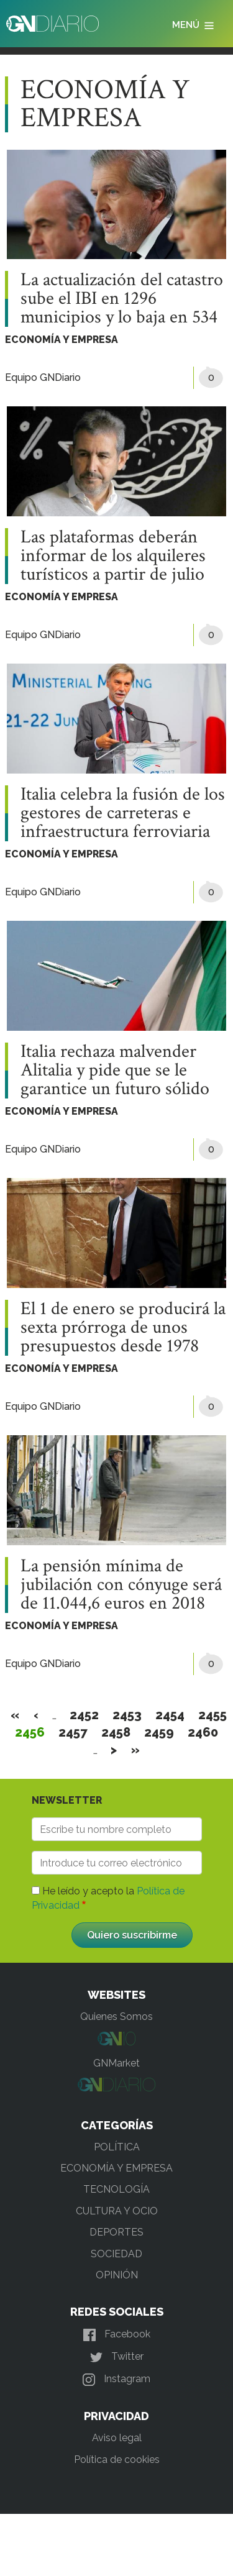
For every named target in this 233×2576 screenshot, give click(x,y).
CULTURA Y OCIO (117, 2211)
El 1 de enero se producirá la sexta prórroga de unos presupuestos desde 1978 (123, 1328)
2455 (212, 1714)
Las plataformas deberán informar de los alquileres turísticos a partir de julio (113, 556)
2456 (30, 1732)
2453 (127, 1714)
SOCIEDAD (116, 2254)
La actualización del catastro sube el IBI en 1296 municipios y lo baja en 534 (122, 299)
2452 (84, 1714)
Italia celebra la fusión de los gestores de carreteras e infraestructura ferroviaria (123, 813)
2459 (159, 1732)
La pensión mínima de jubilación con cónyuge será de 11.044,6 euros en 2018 (121, 1585)
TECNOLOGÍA (116, 2189)
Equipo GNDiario (43, 377)
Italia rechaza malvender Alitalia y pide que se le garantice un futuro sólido (115, 1070)
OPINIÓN (117, 2275)
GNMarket (116, 2063)
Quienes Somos (116, 2016)
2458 (116, 1732)
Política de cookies (117, 2459)
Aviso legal (117, 2438)
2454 (170, 1714)
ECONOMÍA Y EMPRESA (61, 339)
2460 (203, 1732)
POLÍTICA (117, 2147)
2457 (73, 1732)
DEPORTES (116, 2232)
